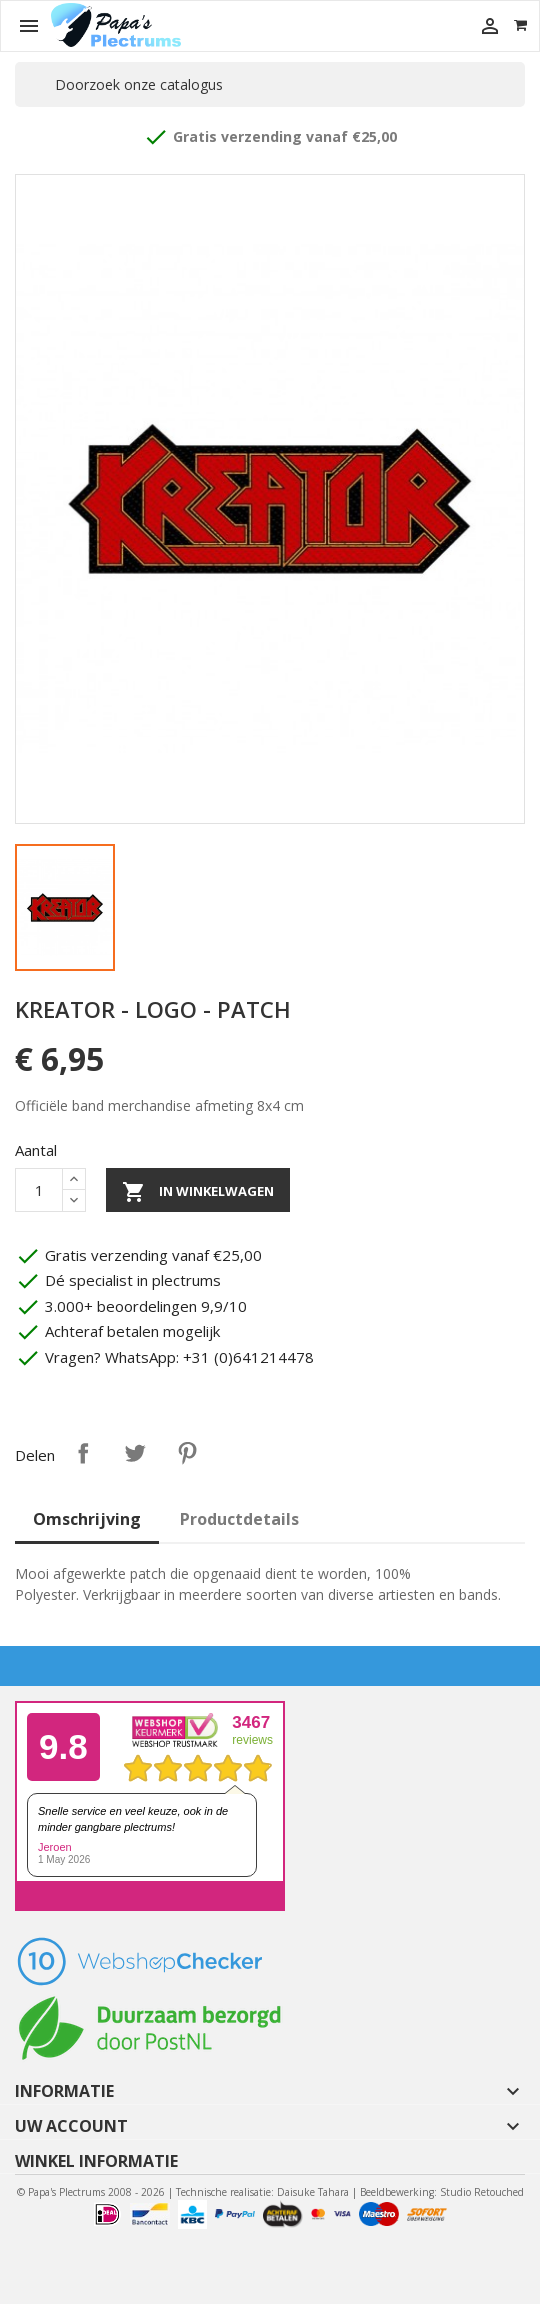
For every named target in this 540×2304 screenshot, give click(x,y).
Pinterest (187, 1453)
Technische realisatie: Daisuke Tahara (262, 2192)
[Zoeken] (270, 84)
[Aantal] (39, 1190)
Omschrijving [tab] (87, 1519)
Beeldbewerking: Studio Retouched (442, 2192)
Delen (83, 1453)
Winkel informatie (96, 2161)
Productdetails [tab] (239, 1519)
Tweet (135, 1453)
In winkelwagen (198, 1192)
